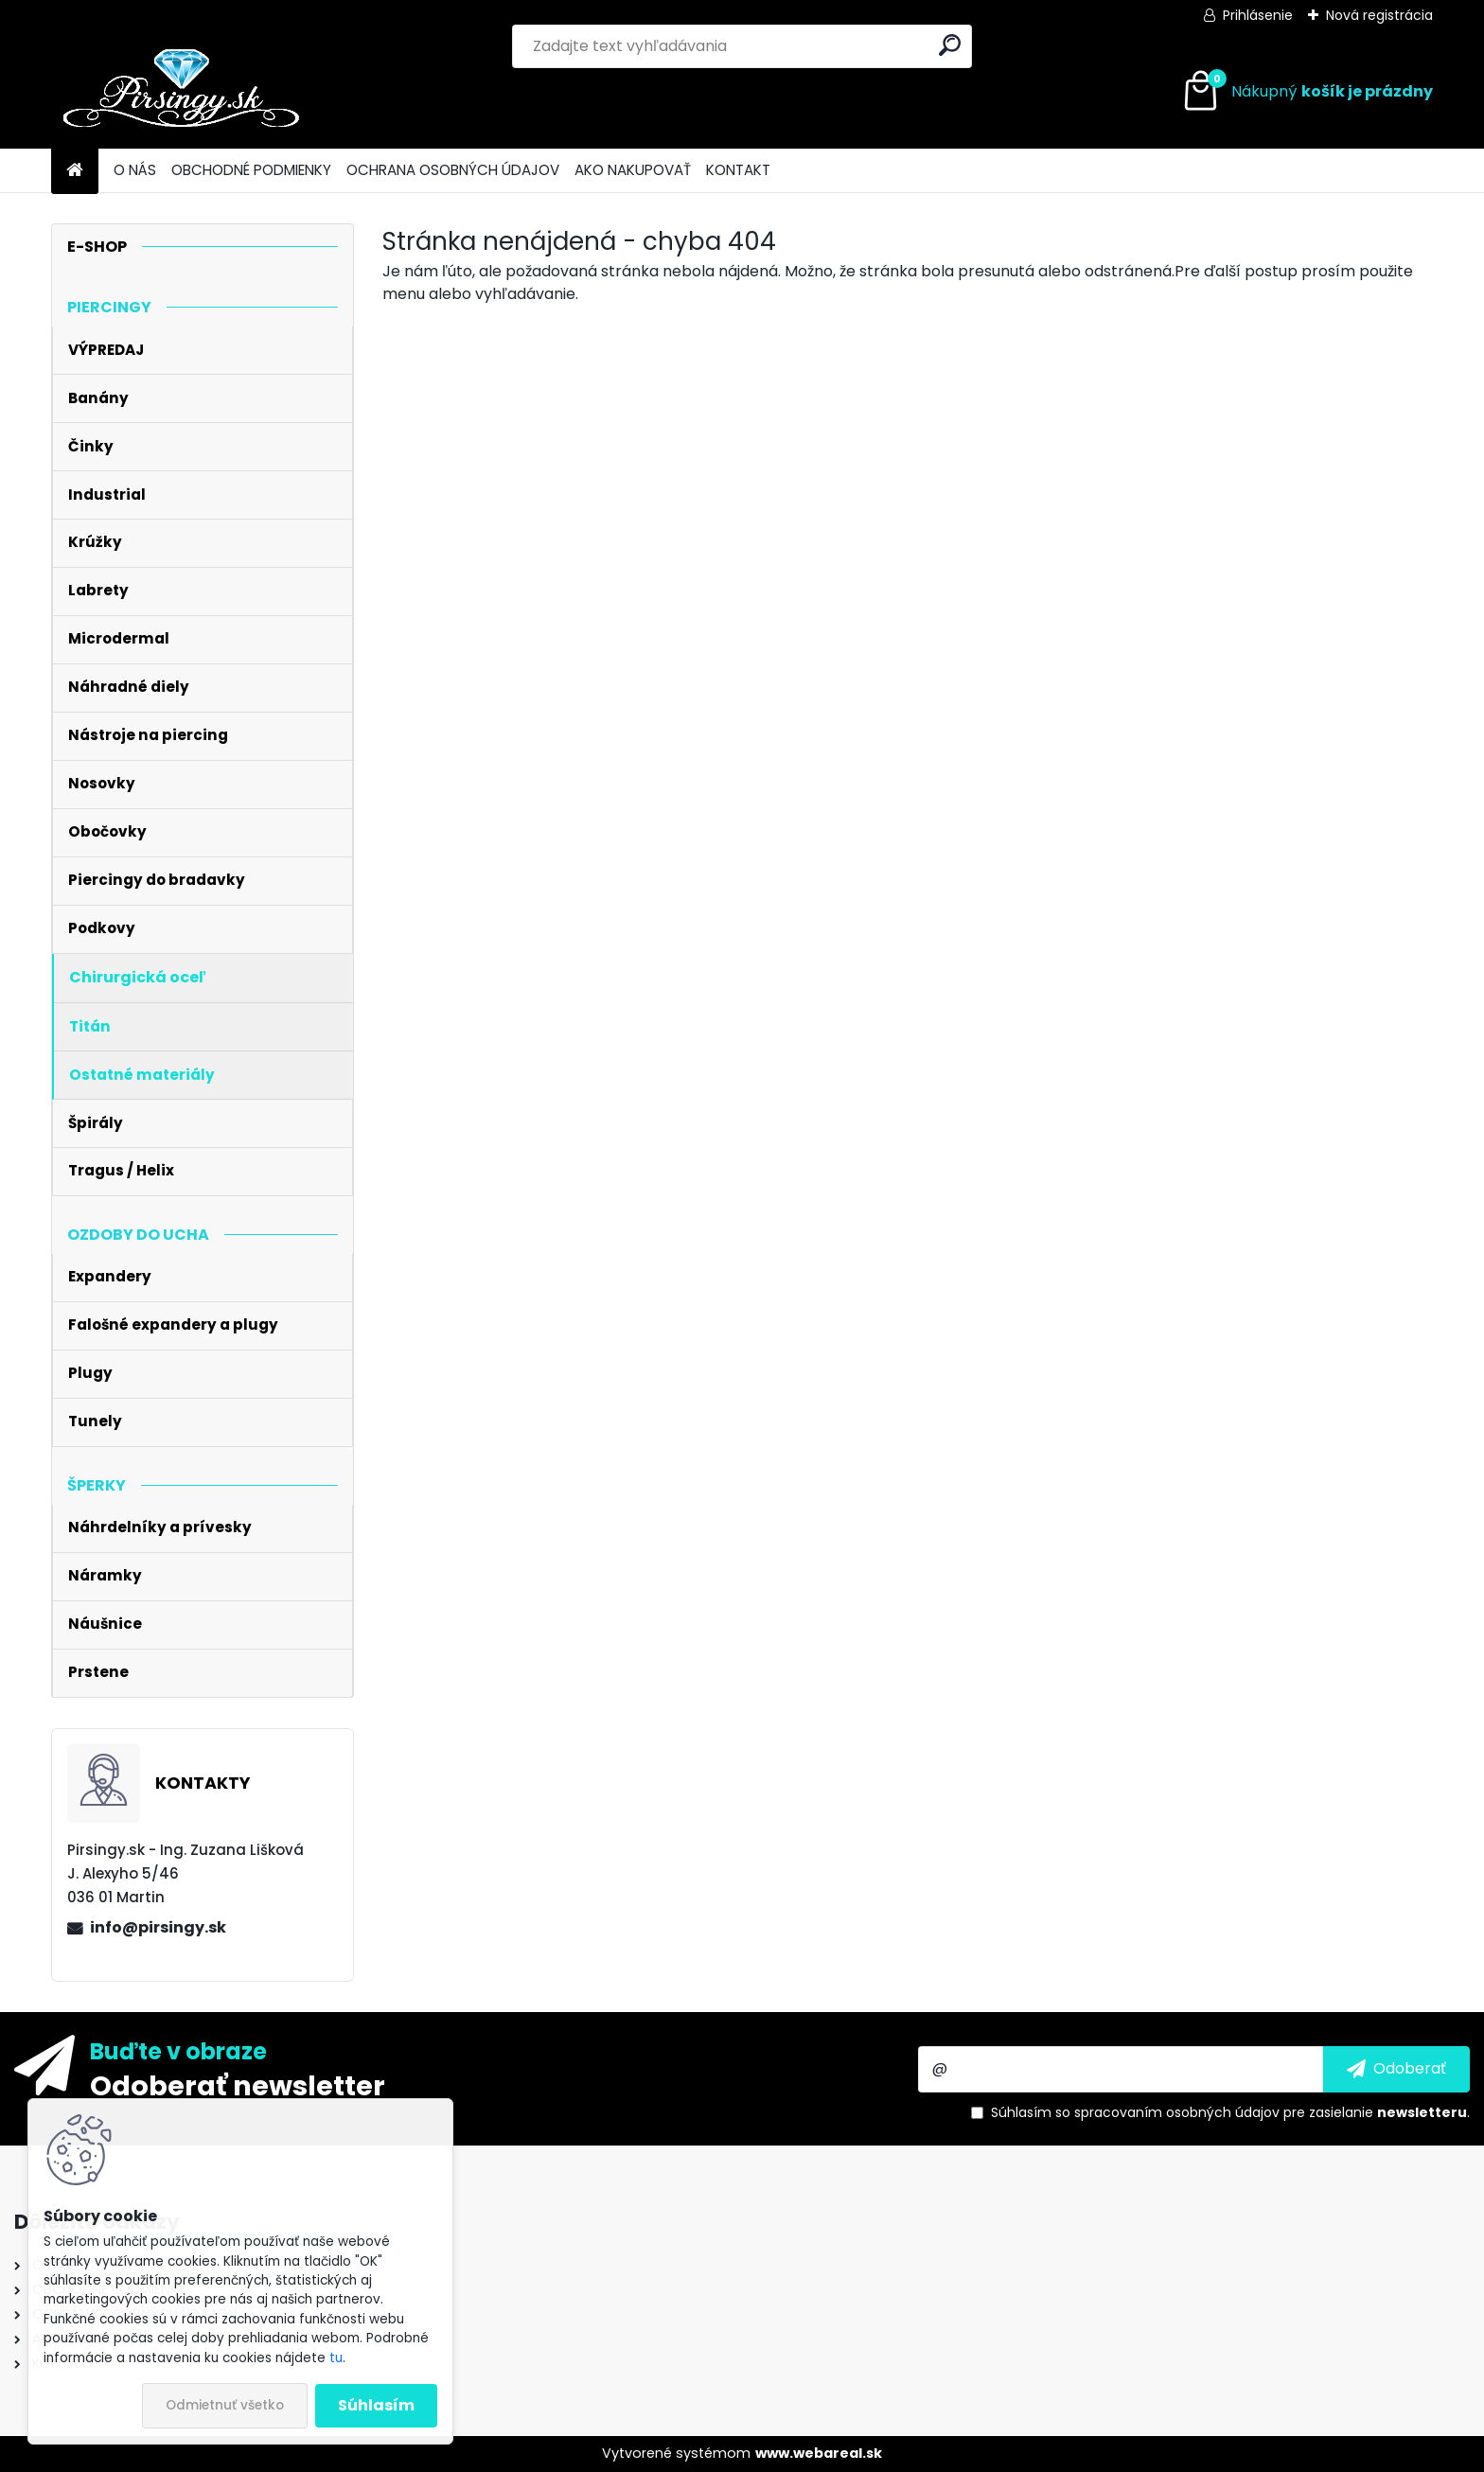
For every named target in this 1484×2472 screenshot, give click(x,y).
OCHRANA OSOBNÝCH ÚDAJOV (452, 170)
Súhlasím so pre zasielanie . (1230, 2112)
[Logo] (181, 91)
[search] (950, 45)
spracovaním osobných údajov (1177, 2112)
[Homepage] (74, 171)
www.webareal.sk (818, 2453)
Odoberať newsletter (237, 2085)
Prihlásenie (1258, 15)
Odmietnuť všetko (225, 2405)
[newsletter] (1396, 2069)
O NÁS (135, 170)
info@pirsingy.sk (158, 1927)
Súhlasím (376, 2405)
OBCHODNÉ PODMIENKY (251, 170)
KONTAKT (738, 170)
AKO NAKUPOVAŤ (632, 170)
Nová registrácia (1379, 15)
